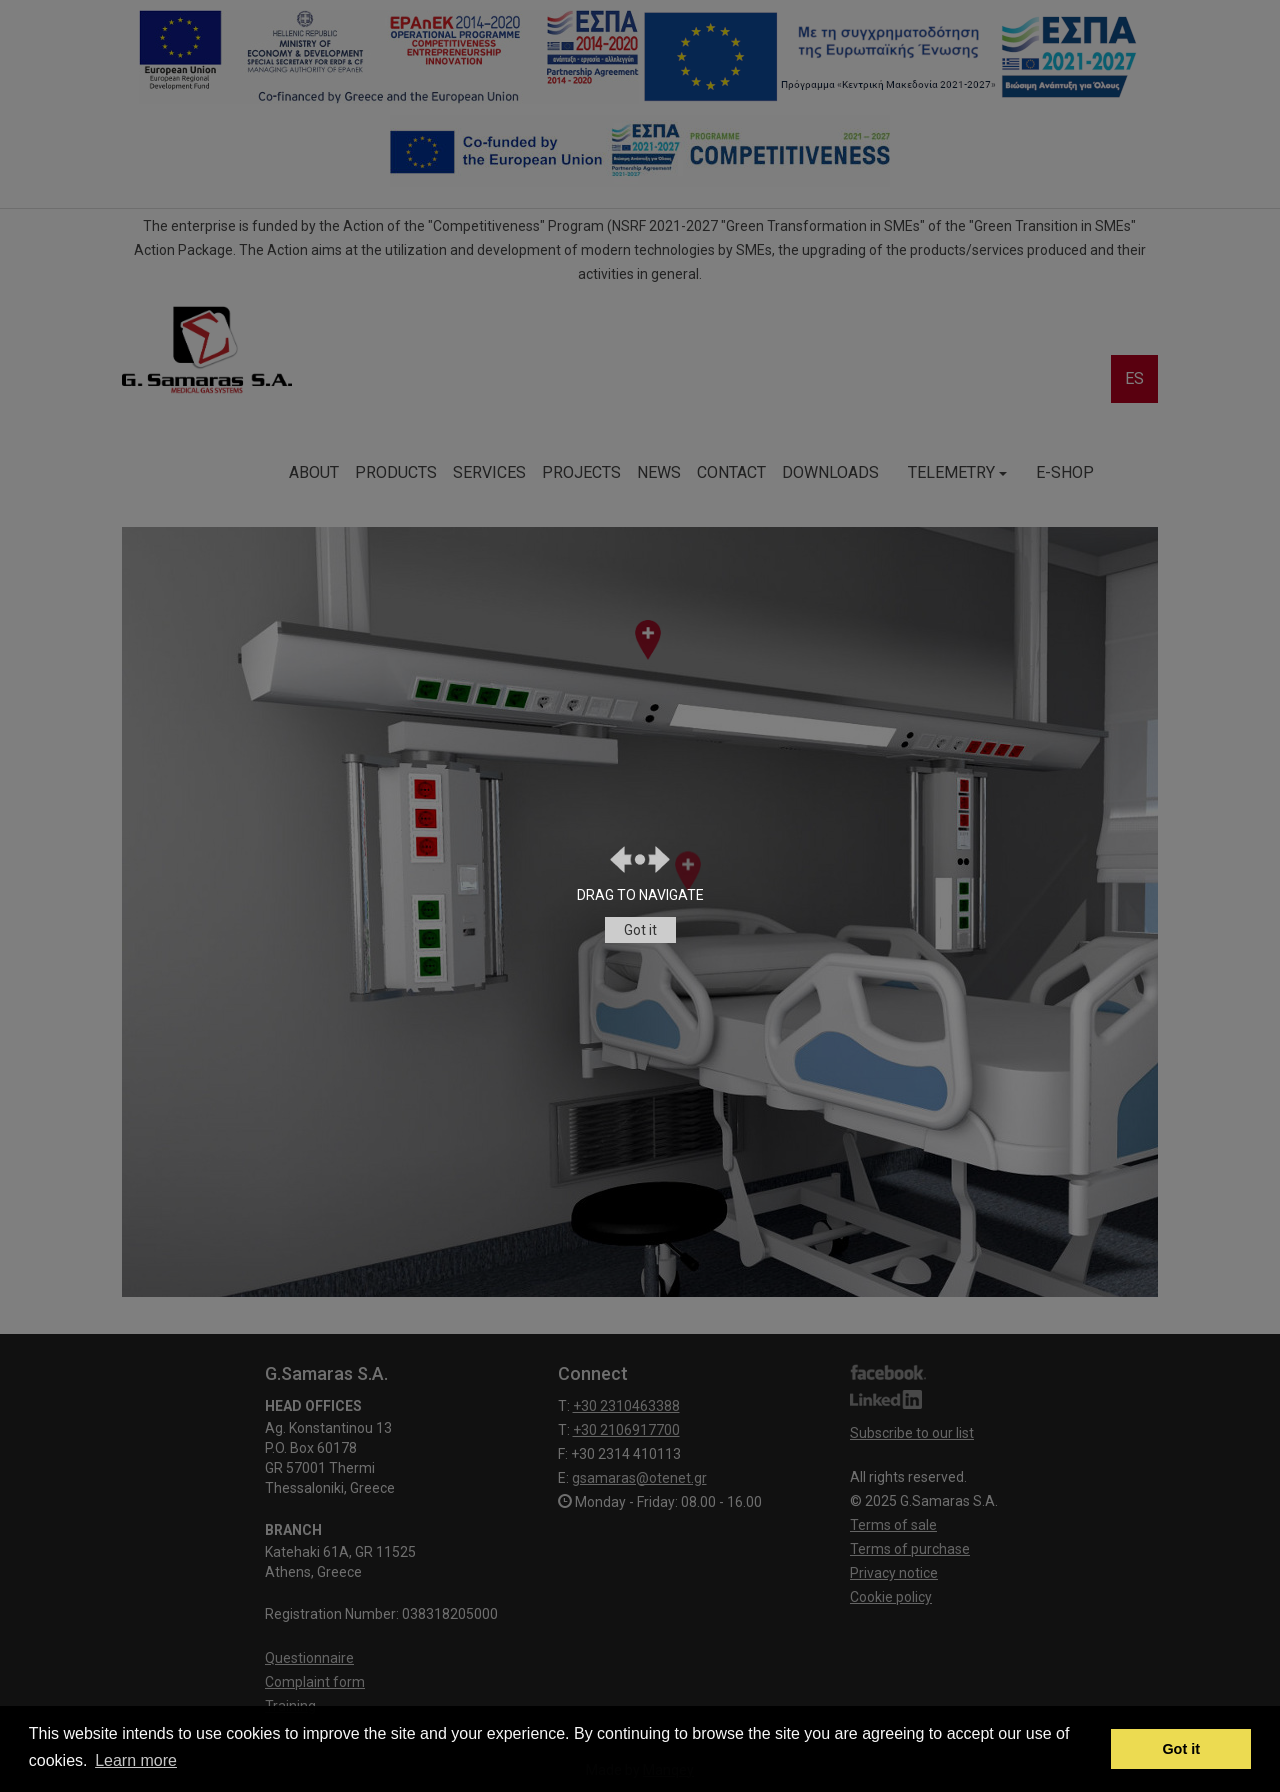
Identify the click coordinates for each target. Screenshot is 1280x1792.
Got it (640, 930)
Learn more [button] (136, 1760)
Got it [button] (1181, 1749)
